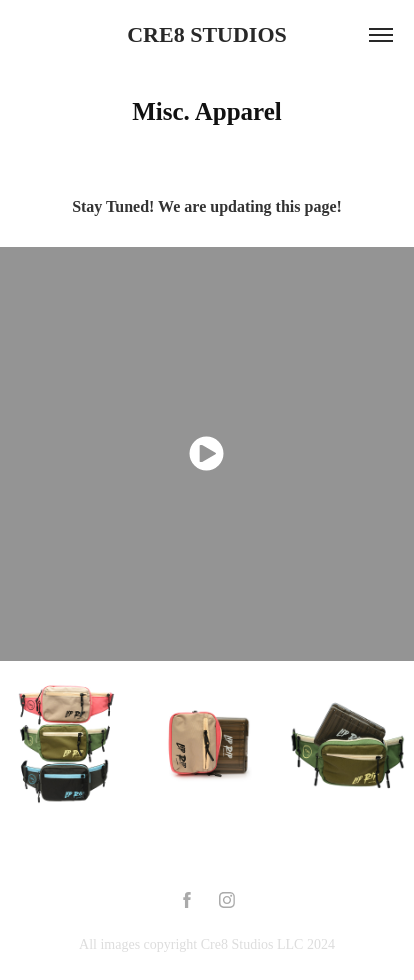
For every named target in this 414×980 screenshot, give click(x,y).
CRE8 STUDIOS (207, 34)
